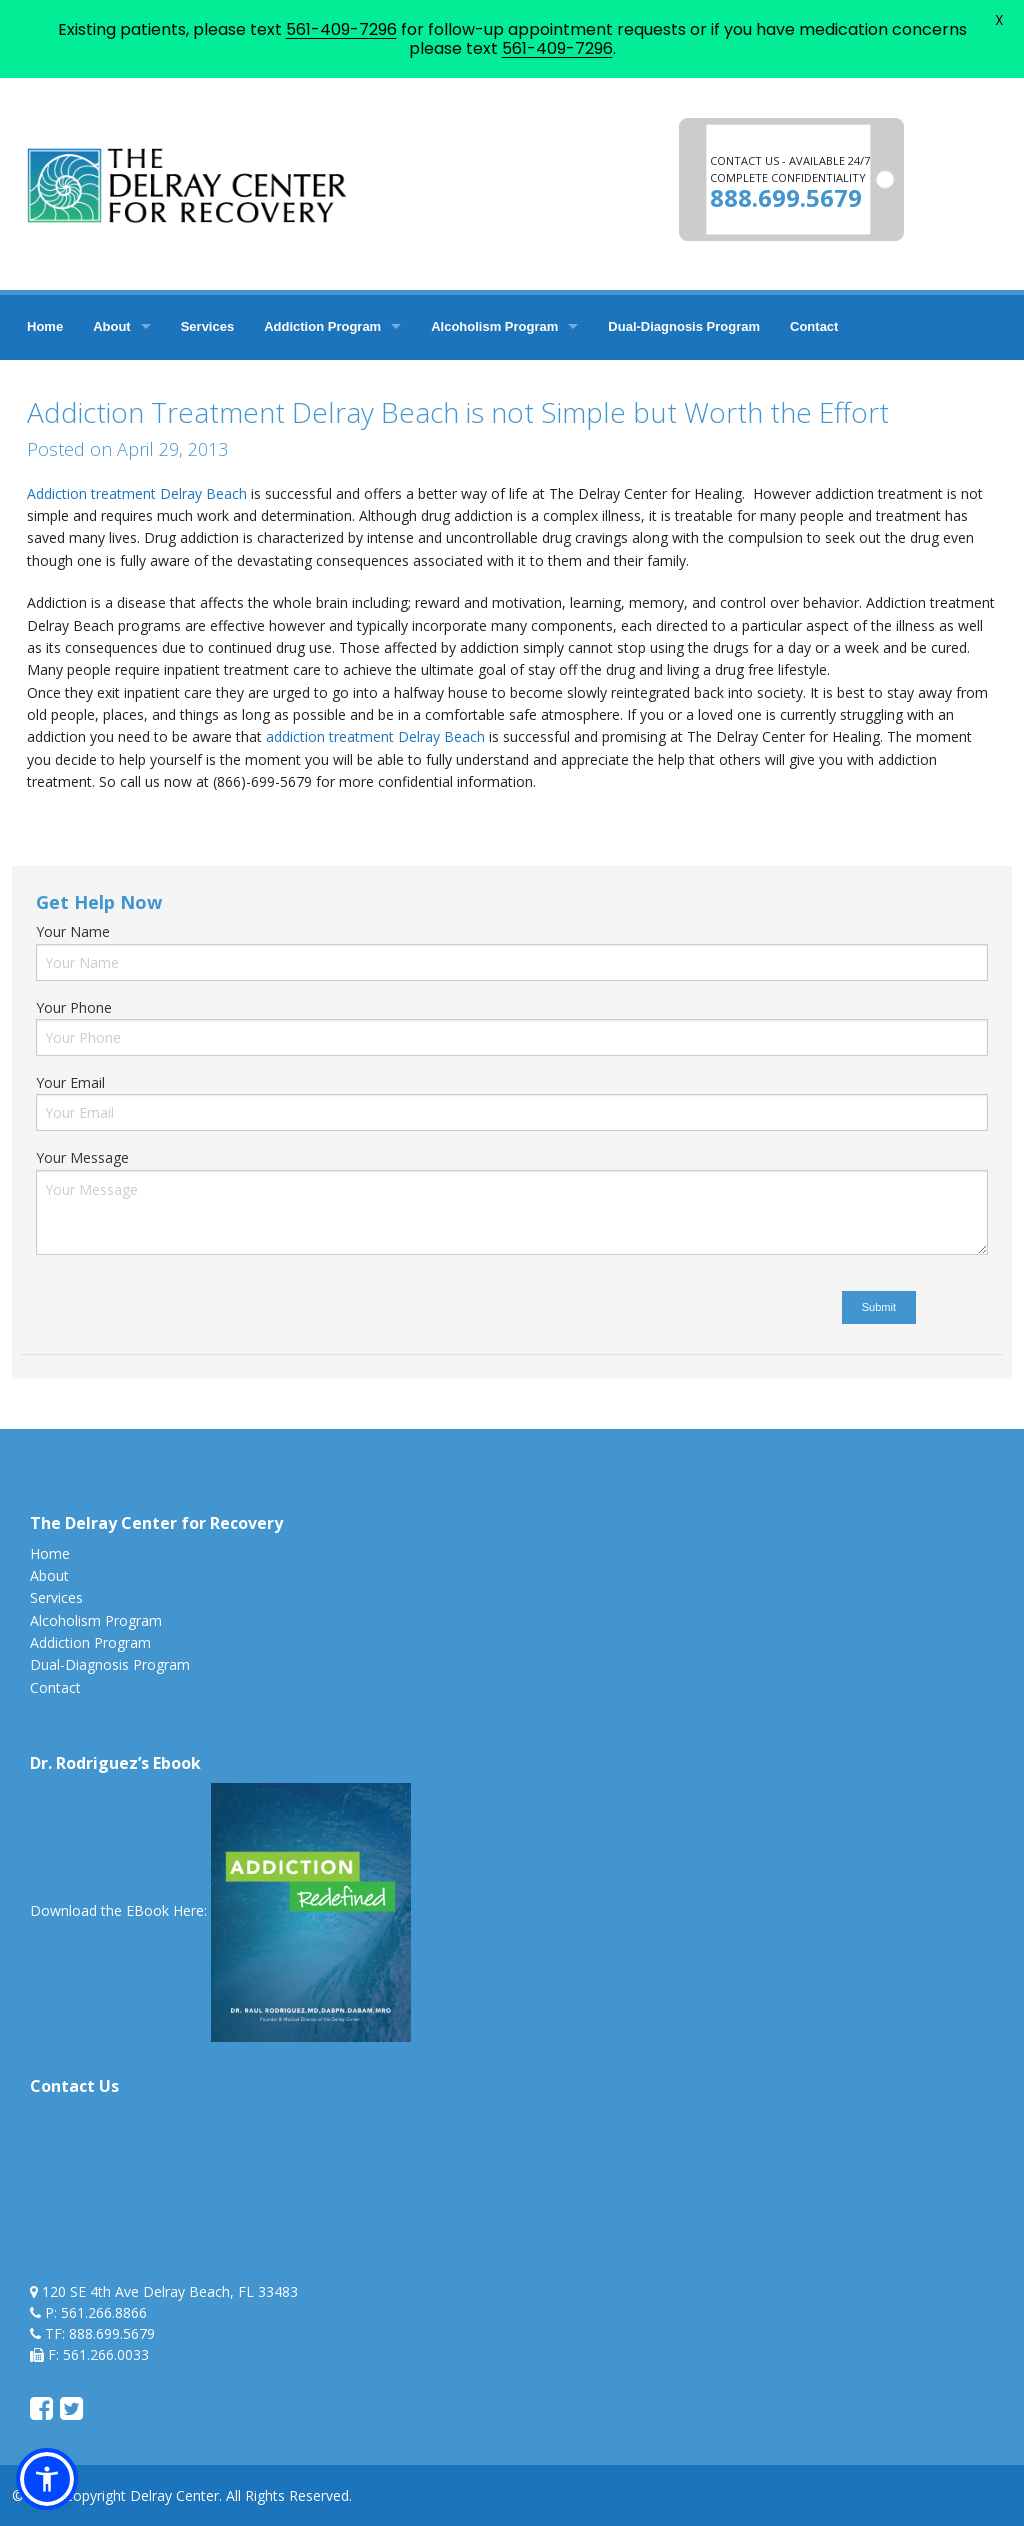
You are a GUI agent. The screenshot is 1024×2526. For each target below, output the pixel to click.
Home (45, 326)
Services (208, 326)
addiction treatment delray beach (173, 824)
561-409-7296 (341, 29)
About (112, 326)
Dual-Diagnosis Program (684, 326)
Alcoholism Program (494, 326)
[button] (47, 2479)
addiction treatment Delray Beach (375, 736)
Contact (814, 326)
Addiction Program (322, 326)
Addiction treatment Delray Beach (137, 493)
